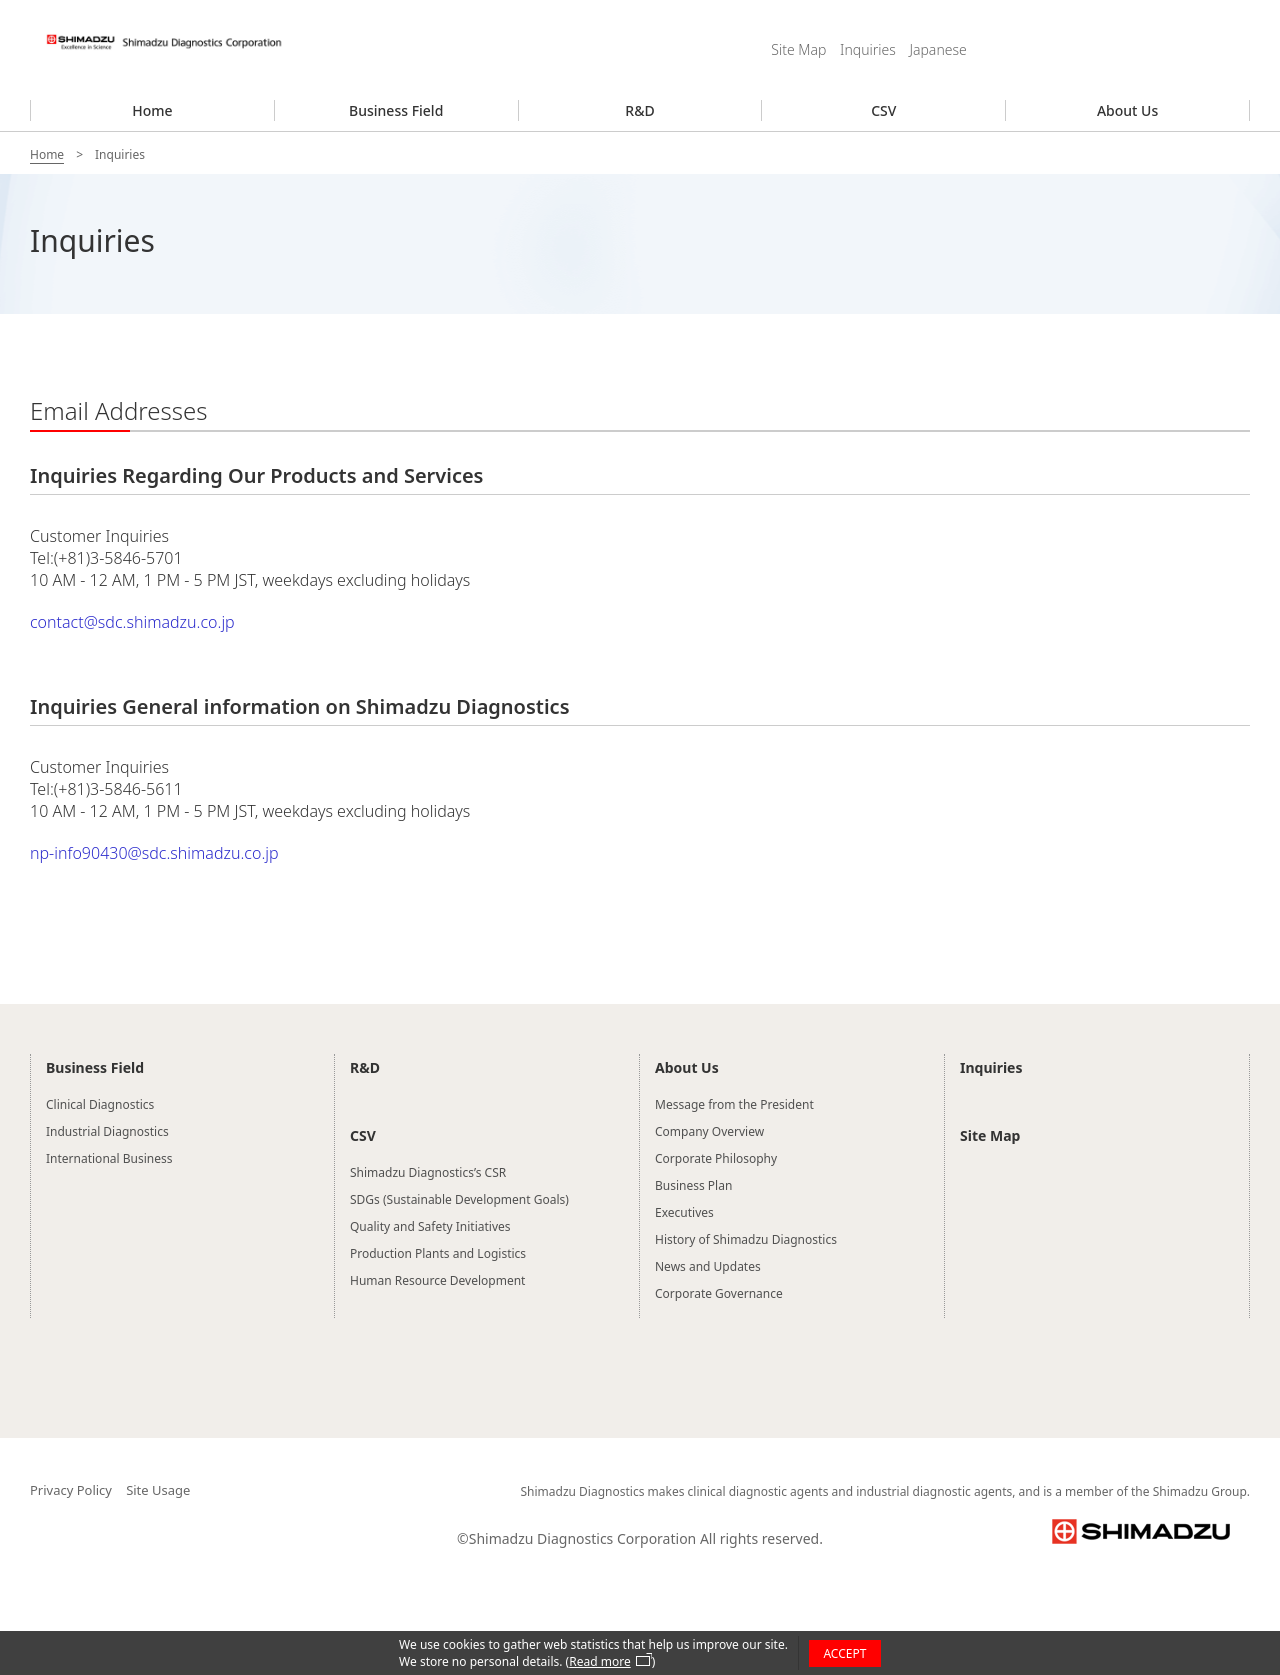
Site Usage (158, 1490)
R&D (639, 110)
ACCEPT (844, 1653)
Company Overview (709, 1131)
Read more (599, 1661)
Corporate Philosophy (716, 1158)
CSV (883, 110)
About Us (1127, 110)
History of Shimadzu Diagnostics (746, 1239)
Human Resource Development (437, 1280)
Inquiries (868, 49)
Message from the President (734, 1104)
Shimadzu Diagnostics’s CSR (428, 1172)
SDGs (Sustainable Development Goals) (459, 1199)
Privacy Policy (71, 1490)
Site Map (798, 49)
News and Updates (708, 1266)
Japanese (937, 49)
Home (152, 110)
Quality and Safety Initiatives (430, 1226)
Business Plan (693, 1185)
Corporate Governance (719, 1293)
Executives (684, 1212)
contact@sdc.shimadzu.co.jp (132, 622)
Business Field (396, 110)
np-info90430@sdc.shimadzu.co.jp (154, 853)
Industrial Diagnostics (107, 1131)
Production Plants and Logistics (438, 1253)
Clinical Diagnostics (100, 1104)
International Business (109, 1158)
